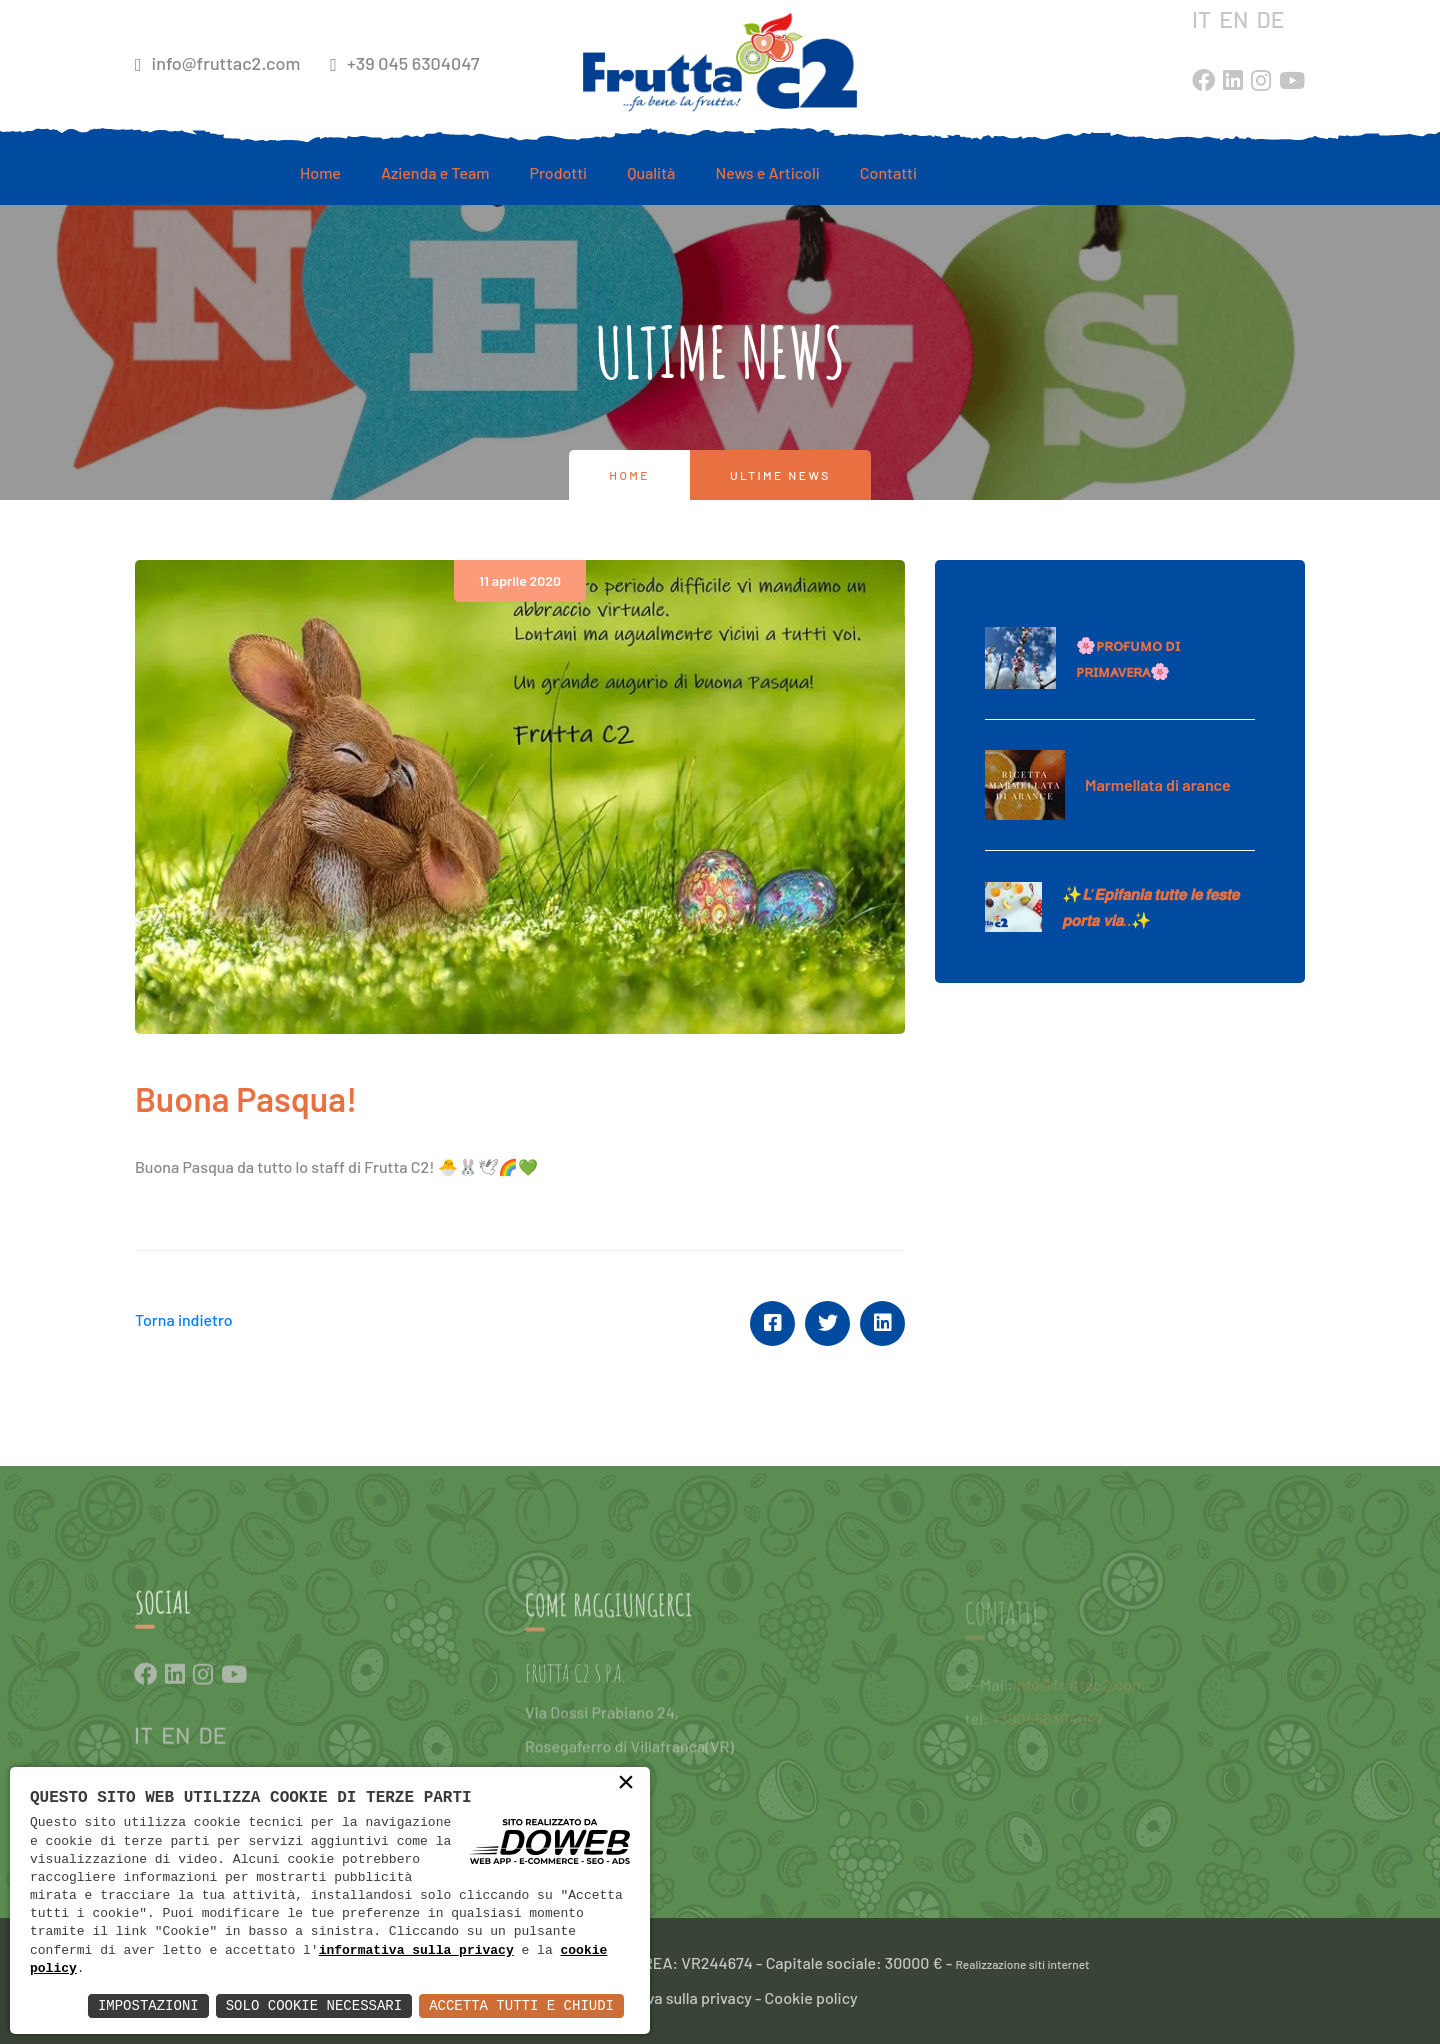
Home (320, 172)
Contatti (888, 172)
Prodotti (559, 172)
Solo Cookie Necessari (314, 2005)
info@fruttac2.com (217, 63)
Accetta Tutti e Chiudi (521, 2005)
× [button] (626, 1784)
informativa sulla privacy (416, 1951)
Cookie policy (811, 1997)
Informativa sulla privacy (666, 1997)
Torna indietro (184, 1319)
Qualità (651, 172)
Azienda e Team (435, 172)
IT (1201, 19)
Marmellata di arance (1158, 784)
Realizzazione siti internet (1023, 1964)
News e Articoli (767, 172)
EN (1233, 19)
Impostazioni (148, 2005)
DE (1270, 19)
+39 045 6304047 (404, 63)
